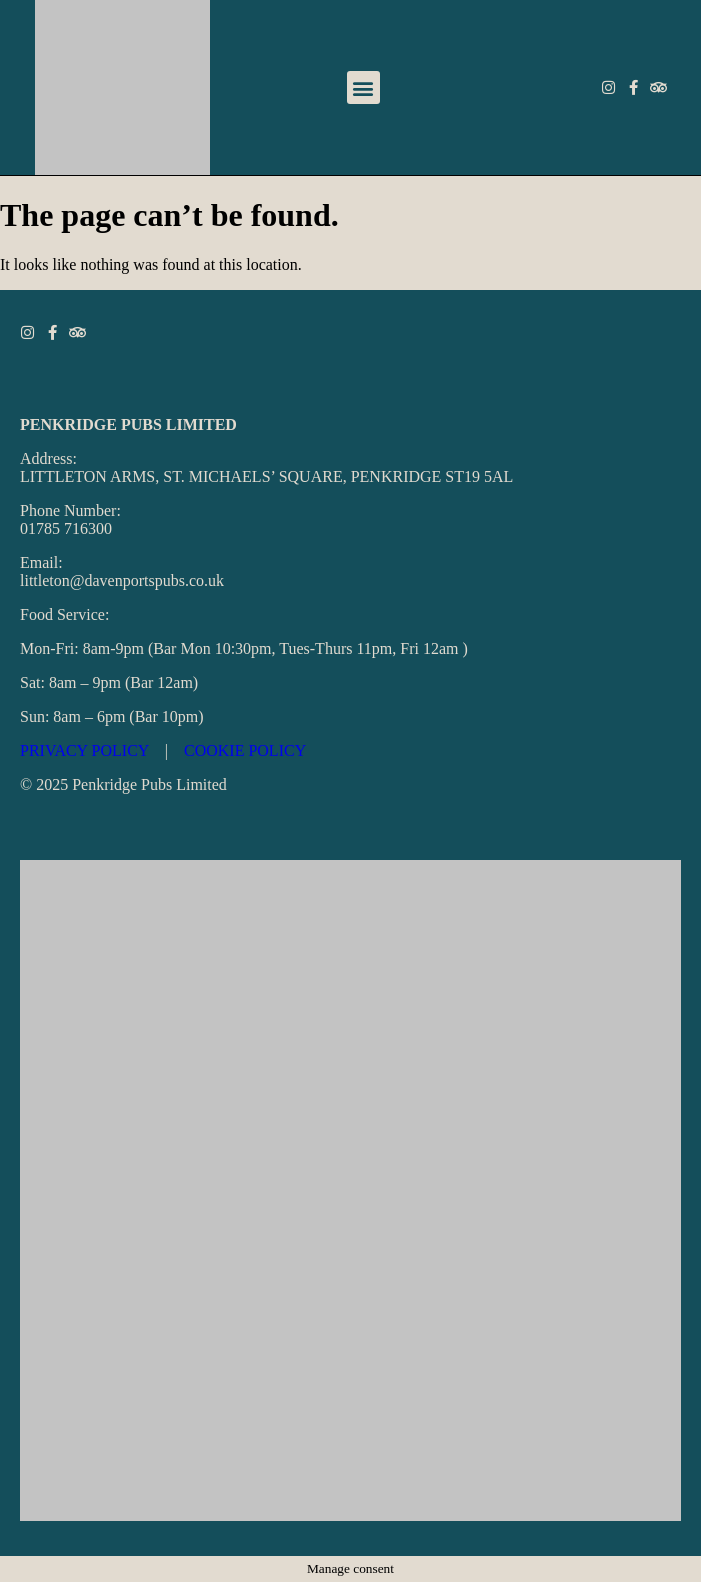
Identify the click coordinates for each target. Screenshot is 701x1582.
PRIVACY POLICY (84, 750)
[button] (363, 87)
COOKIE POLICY (245, 750)
